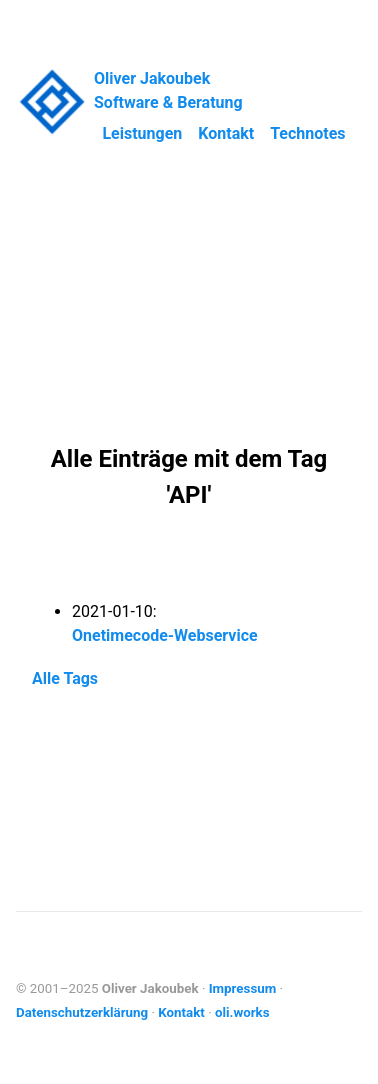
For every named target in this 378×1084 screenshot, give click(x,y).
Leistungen (142, 133)
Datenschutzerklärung (82, 1012)
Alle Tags (65, 678)
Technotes (307, 133)
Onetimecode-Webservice (165, 635)
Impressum (243, 988)
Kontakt (226, 133)
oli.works (242, 1012)
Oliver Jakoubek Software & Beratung (168, 90)
